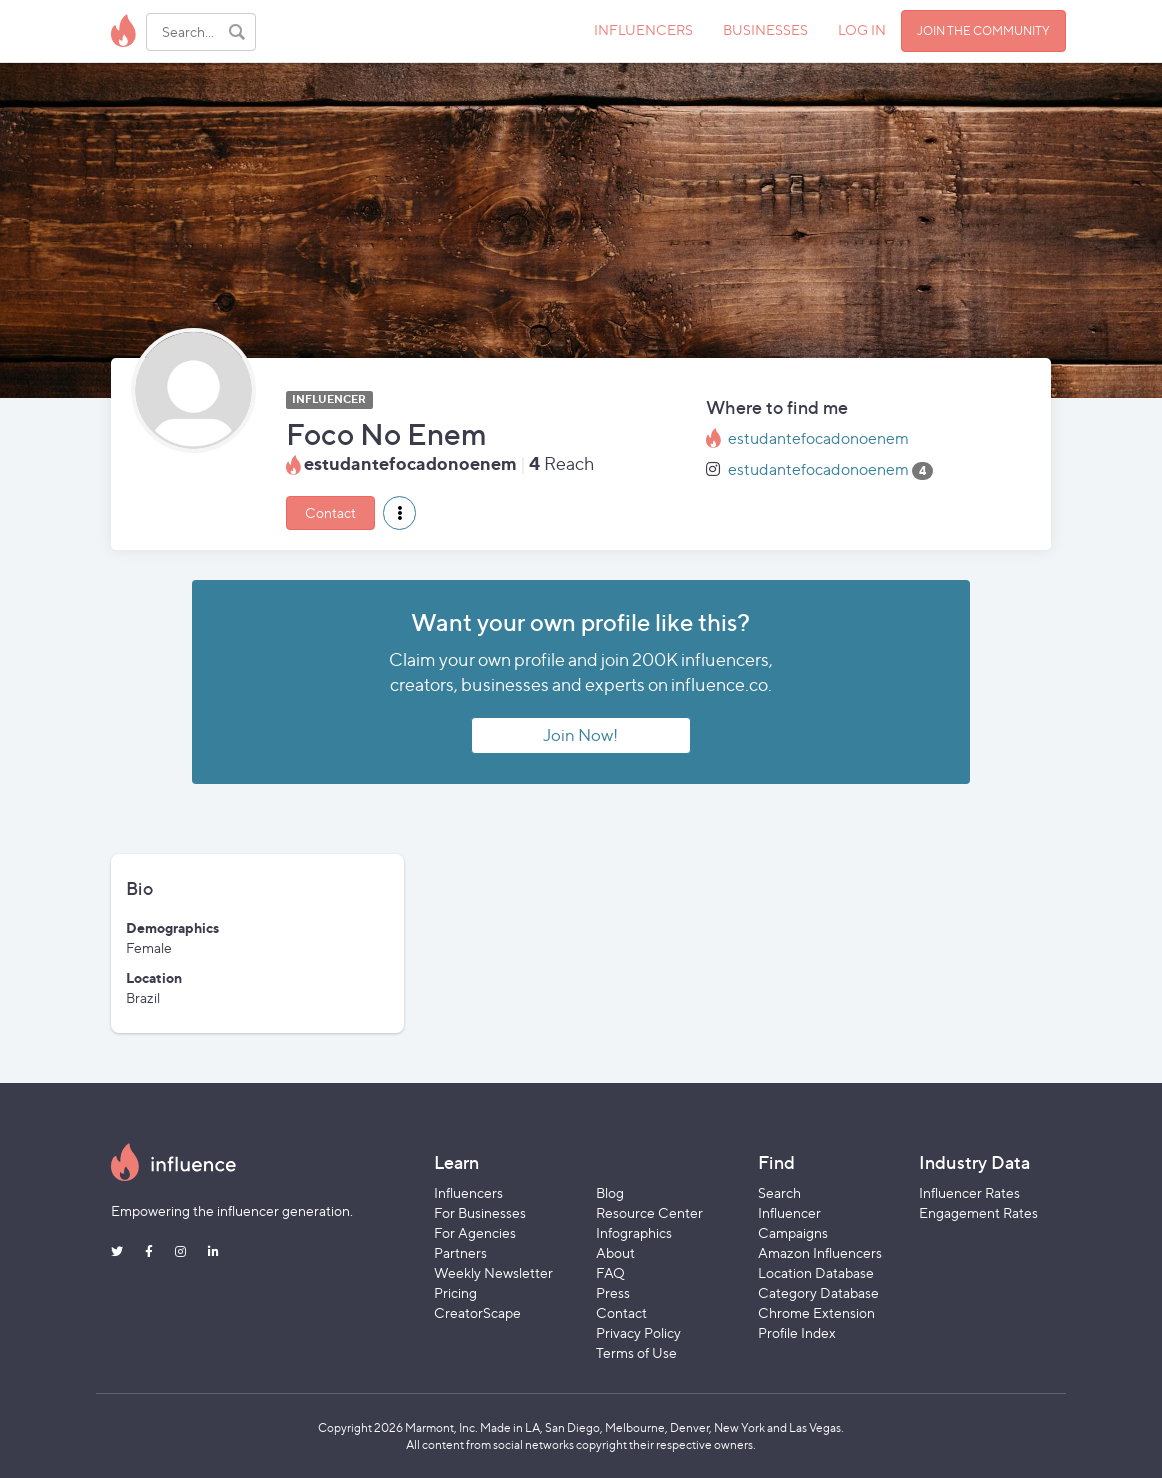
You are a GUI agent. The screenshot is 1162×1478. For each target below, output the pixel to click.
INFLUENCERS (643, 29)
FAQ (610, 1272)
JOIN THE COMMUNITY (983, 30)
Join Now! (580, 735)
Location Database (816, 1272)
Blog (610, 1192)
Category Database (818, 1292)
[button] (399, 513)
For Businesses (480, 1212)
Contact (330, 512)
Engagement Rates (978, 1212)
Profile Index (797, 1332)
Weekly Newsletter (493, 1272)
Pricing (455, 1292)
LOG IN (862, 29)
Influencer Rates (969, 1192)
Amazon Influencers (820, 1252)
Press (613, 1292)
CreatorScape (477, 1312)
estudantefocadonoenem (818, 438)
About (615, 1252)
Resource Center (649, 1212)
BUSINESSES (765, 29)
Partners (460, 1252)
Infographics (634, 1232)
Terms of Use (636, 1352)
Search (779, 1192)
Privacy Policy (638, 1332)
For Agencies (475, 1232)
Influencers (468, 1192)
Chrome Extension (816, 1312)
